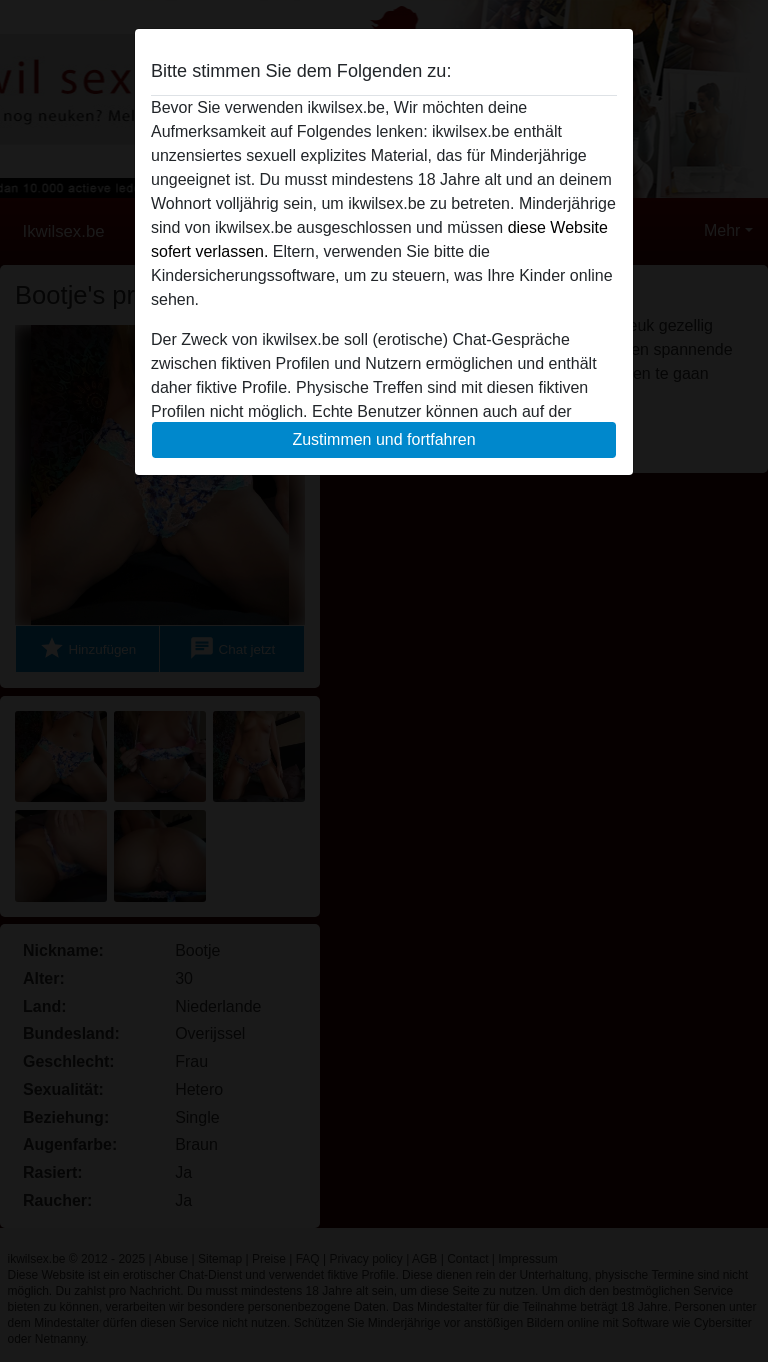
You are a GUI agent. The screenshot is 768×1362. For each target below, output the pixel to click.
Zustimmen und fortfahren (383, 439)
